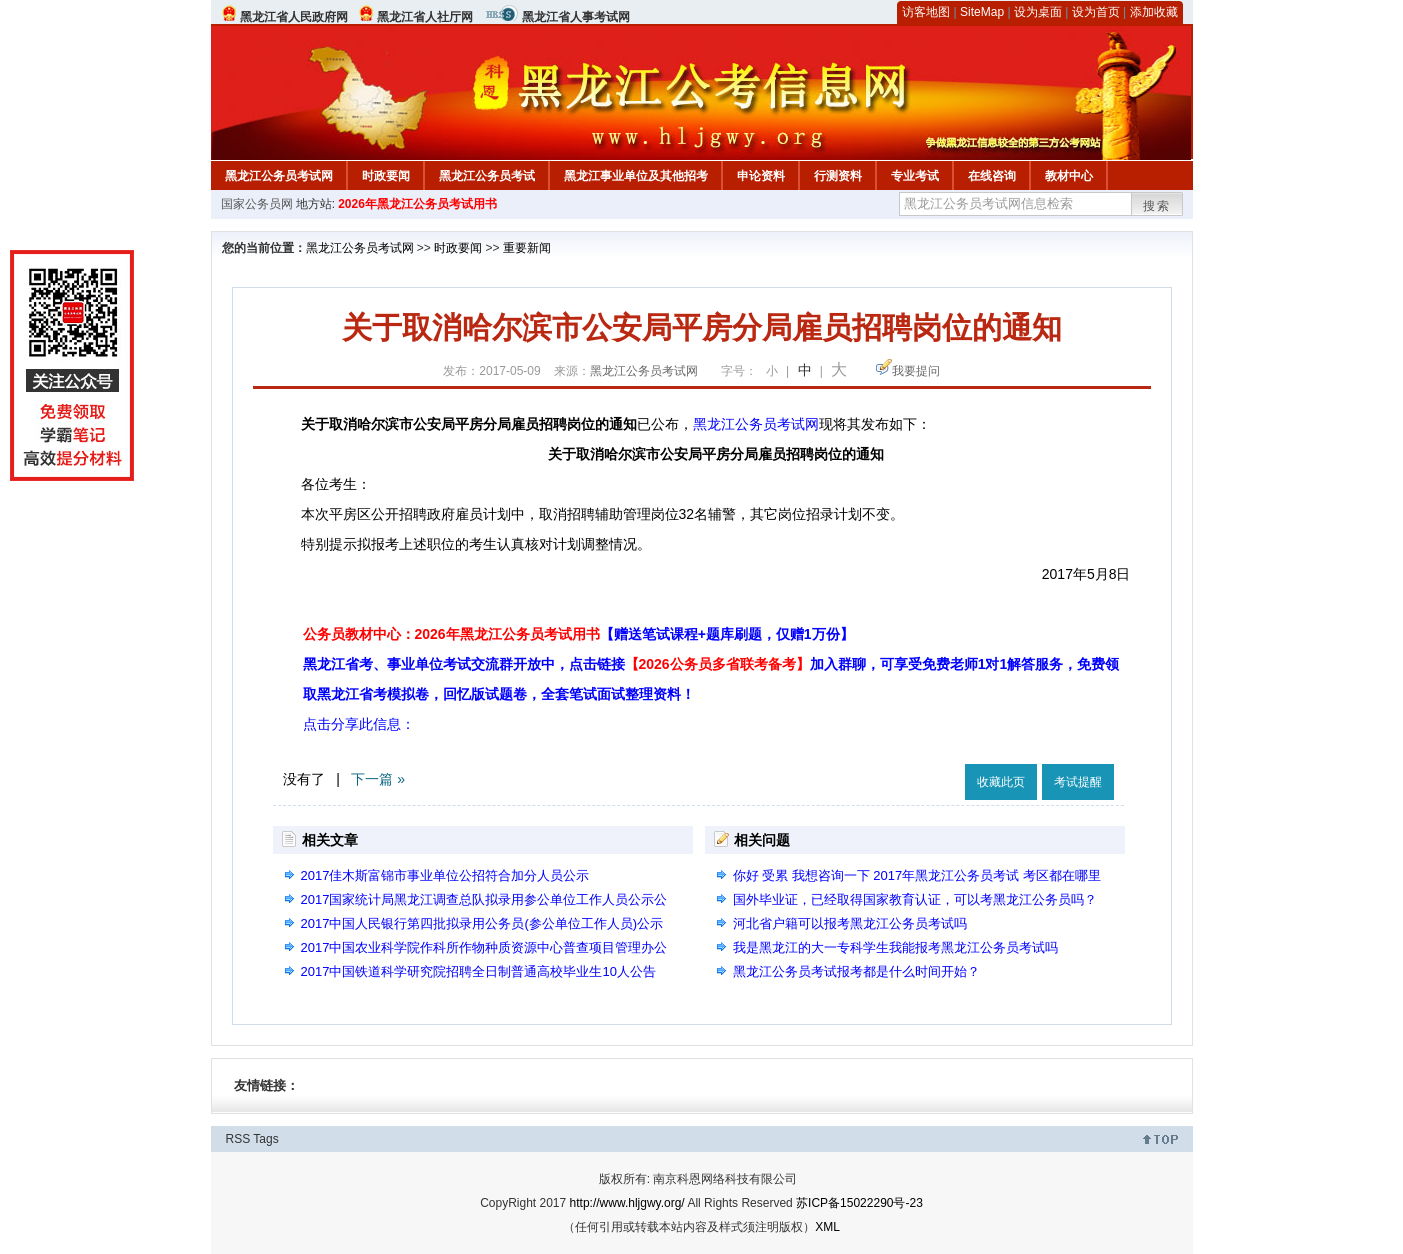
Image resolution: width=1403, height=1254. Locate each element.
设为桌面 (1038, 12)
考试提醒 (1078, 782)
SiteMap (982, 12)
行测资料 (838, 176)
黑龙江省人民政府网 (294, 17)
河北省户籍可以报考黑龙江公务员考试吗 (850, 923)
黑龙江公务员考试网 (279, 176)
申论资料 (761, 176)
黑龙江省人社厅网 (425, 17)
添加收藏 (1154, 12)
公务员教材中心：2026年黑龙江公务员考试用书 (578, 634)
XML (827, 1227)
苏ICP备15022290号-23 (859, 1203)
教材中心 (1069, 176)
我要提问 (916, 371)
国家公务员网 (257, 204)
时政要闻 (386, 176)
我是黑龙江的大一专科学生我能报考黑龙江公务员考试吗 (895, 947)
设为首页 (1096, 12)
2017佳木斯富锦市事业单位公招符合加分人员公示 (445, 875)
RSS (238, 1139)
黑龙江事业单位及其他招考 (636, 176)
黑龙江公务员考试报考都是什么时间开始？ (856, 971)
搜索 (1157, 206)
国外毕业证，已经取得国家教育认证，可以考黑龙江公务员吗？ (915, 899)
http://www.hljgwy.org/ (627, 1203)
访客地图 (926, 12)
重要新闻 (527, 248)
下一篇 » (378, 779)
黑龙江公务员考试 (487, 176)
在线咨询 (992, 176)
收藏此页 (1001, 782)
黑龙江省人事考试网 (576, 17)
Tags (265, 1139)
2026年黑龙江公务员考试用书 (417, 204)
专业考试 (915, 176)
